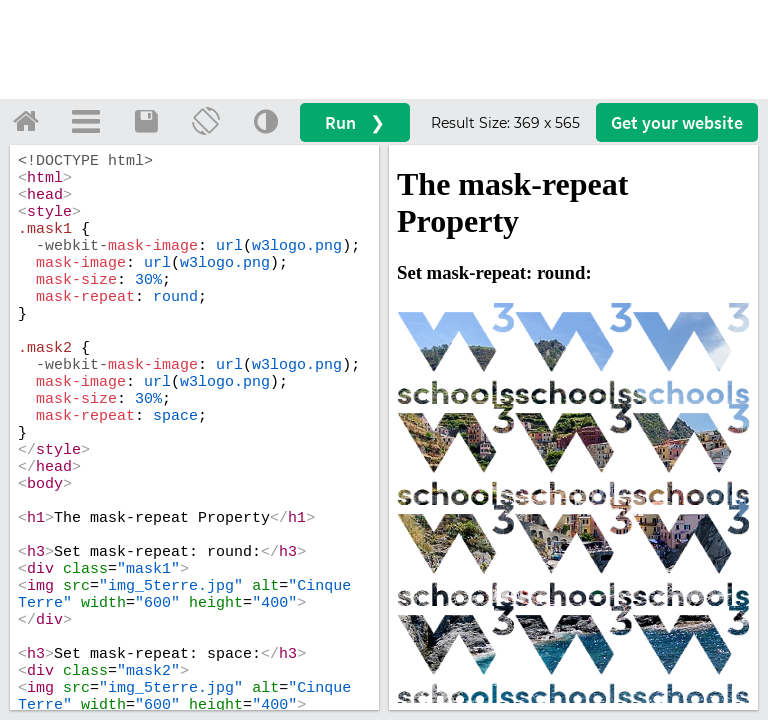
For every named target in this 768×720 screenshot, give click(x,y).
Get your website (677, 122)
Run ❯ (355, 122)
